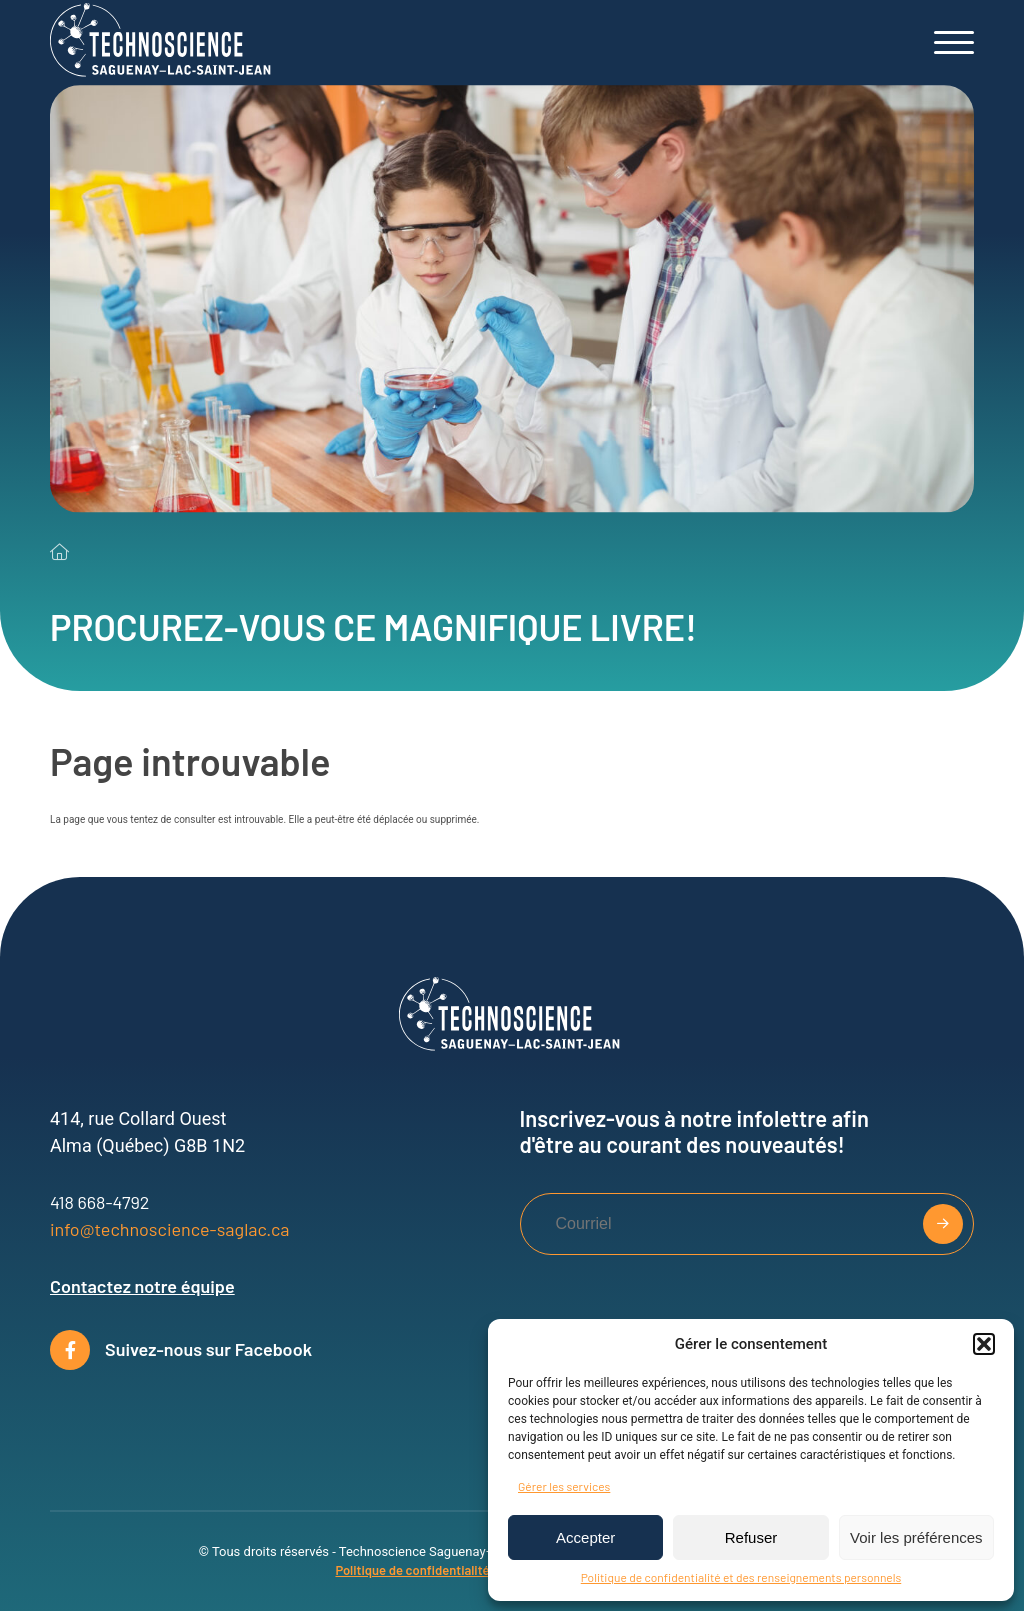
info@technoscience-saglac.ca (170, 1229)
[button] (984, 1344)
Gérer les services (564, 1486)
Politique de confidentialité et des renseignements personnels (741, 1577)
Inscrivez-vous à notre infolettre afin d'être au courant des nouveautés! (694, 1131)
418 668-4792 (99, 1202)
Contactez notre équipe (142, 1286)
